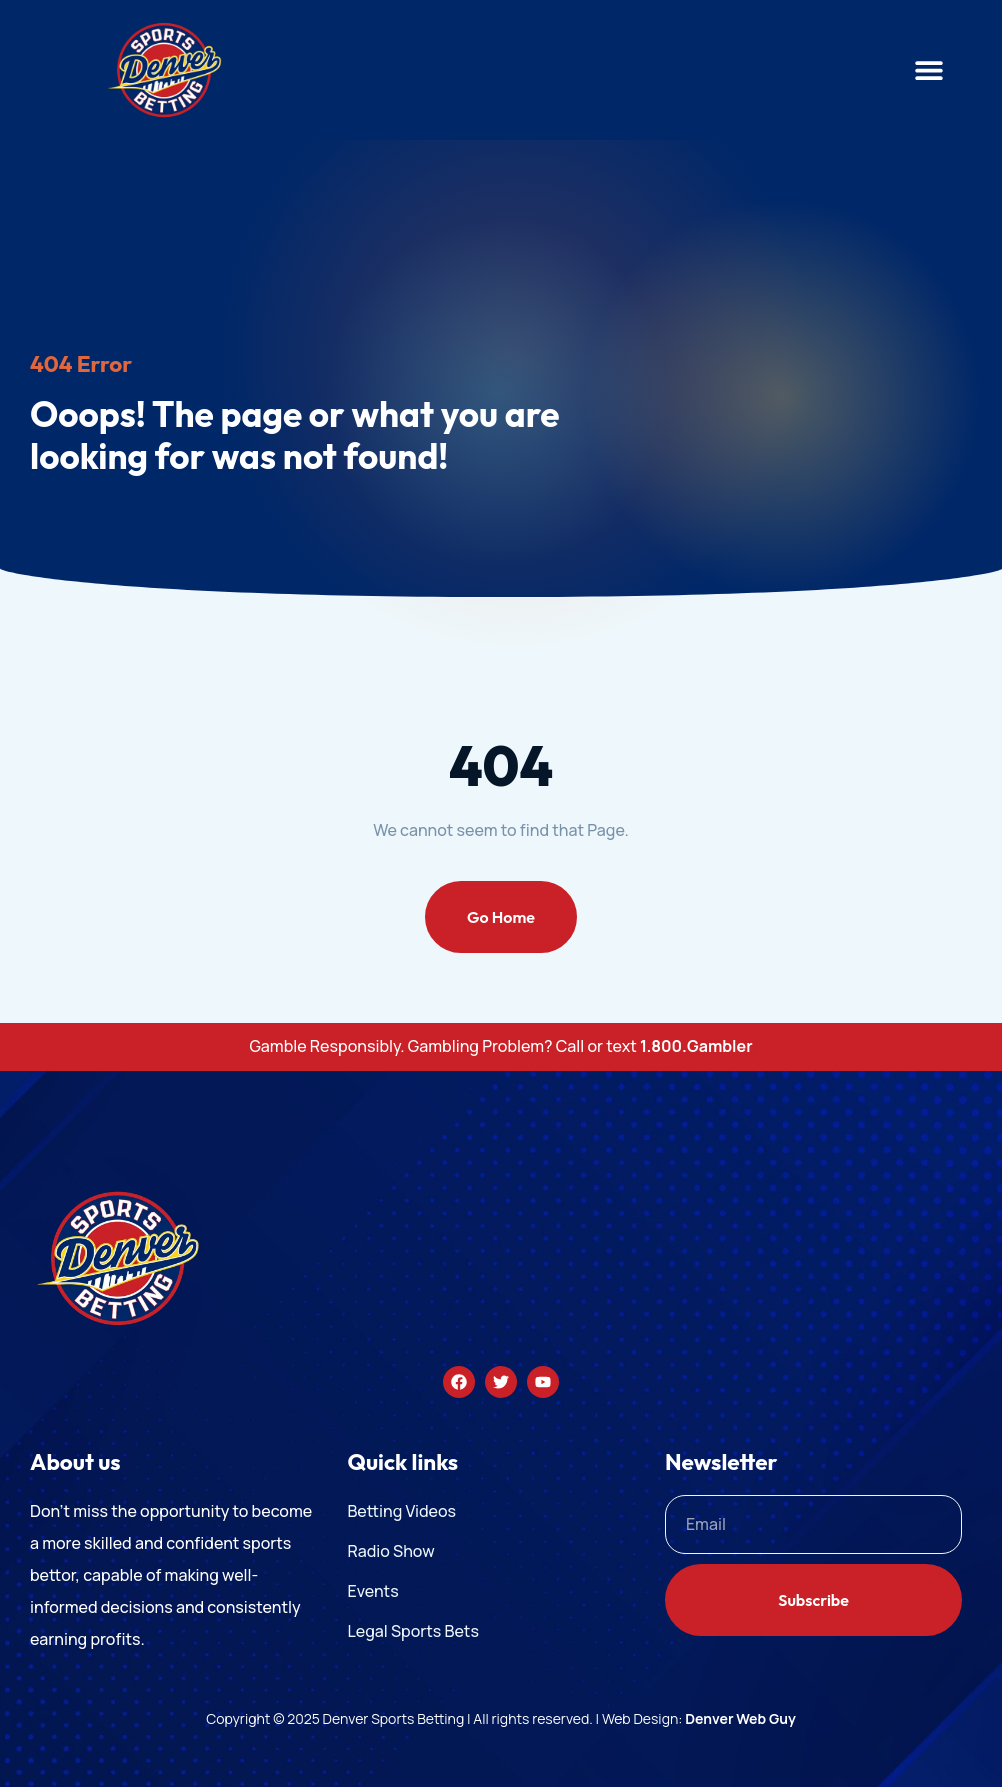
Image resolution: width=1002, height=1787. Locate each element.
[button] (929, 70)
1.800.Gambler (696, 1046)
